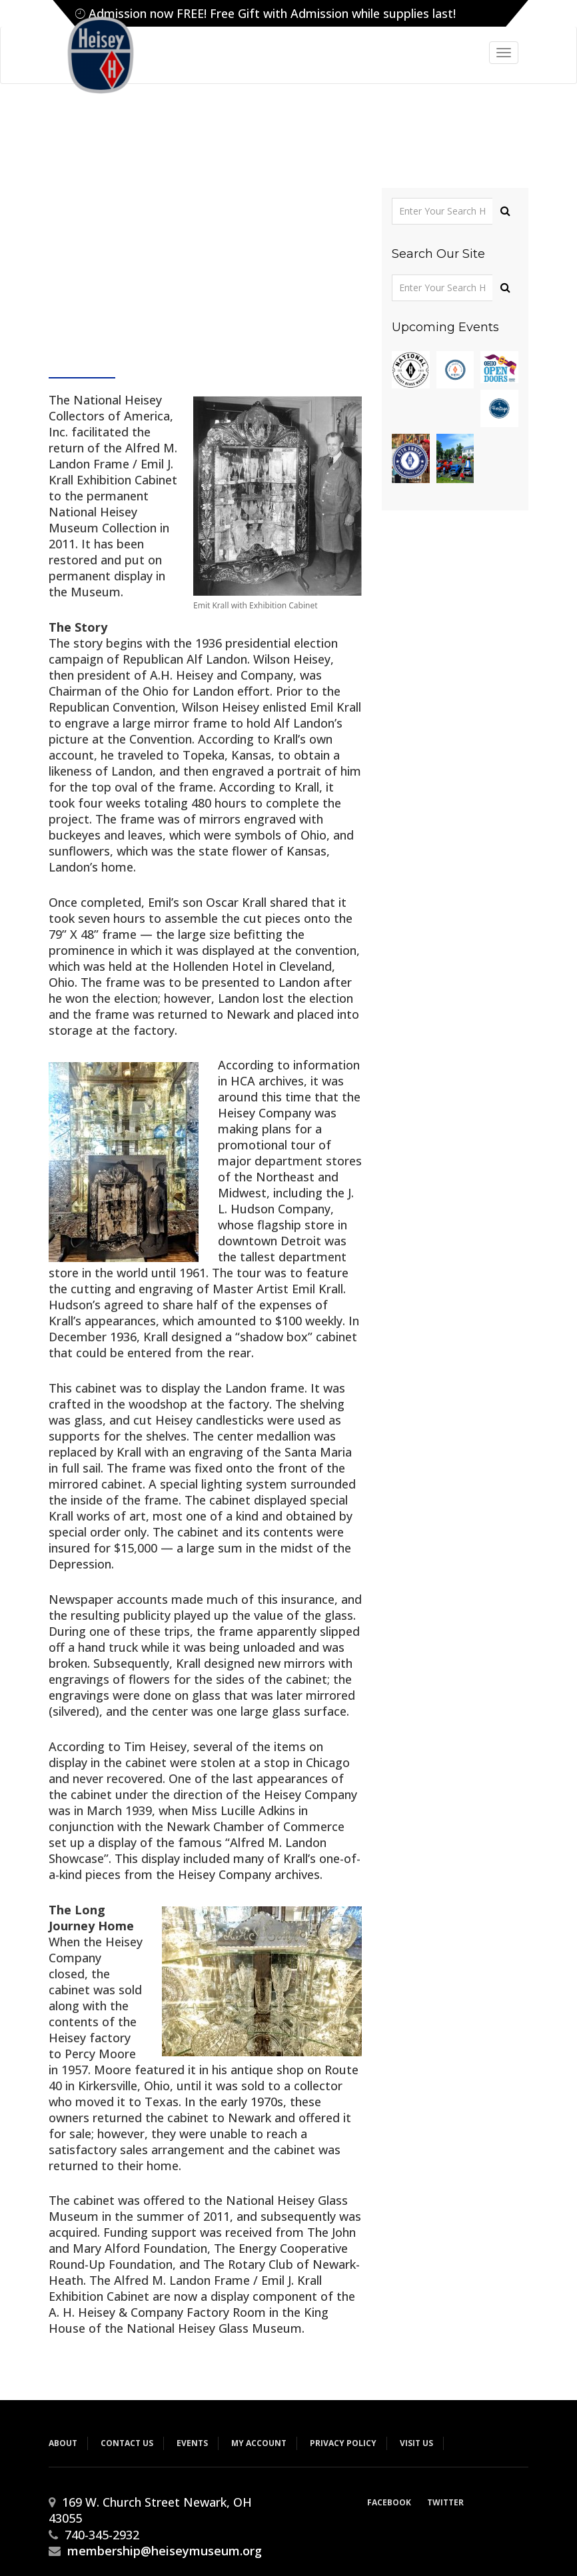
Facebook (389, 2502)
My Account (259, 2443)
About (63, 2443)
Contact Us (127, 2443)
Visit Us (416, 2443)
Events (192, 2443)
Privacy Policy (343, 2443)
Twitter (445, 2502)
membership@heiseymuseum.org (164, 2551)
